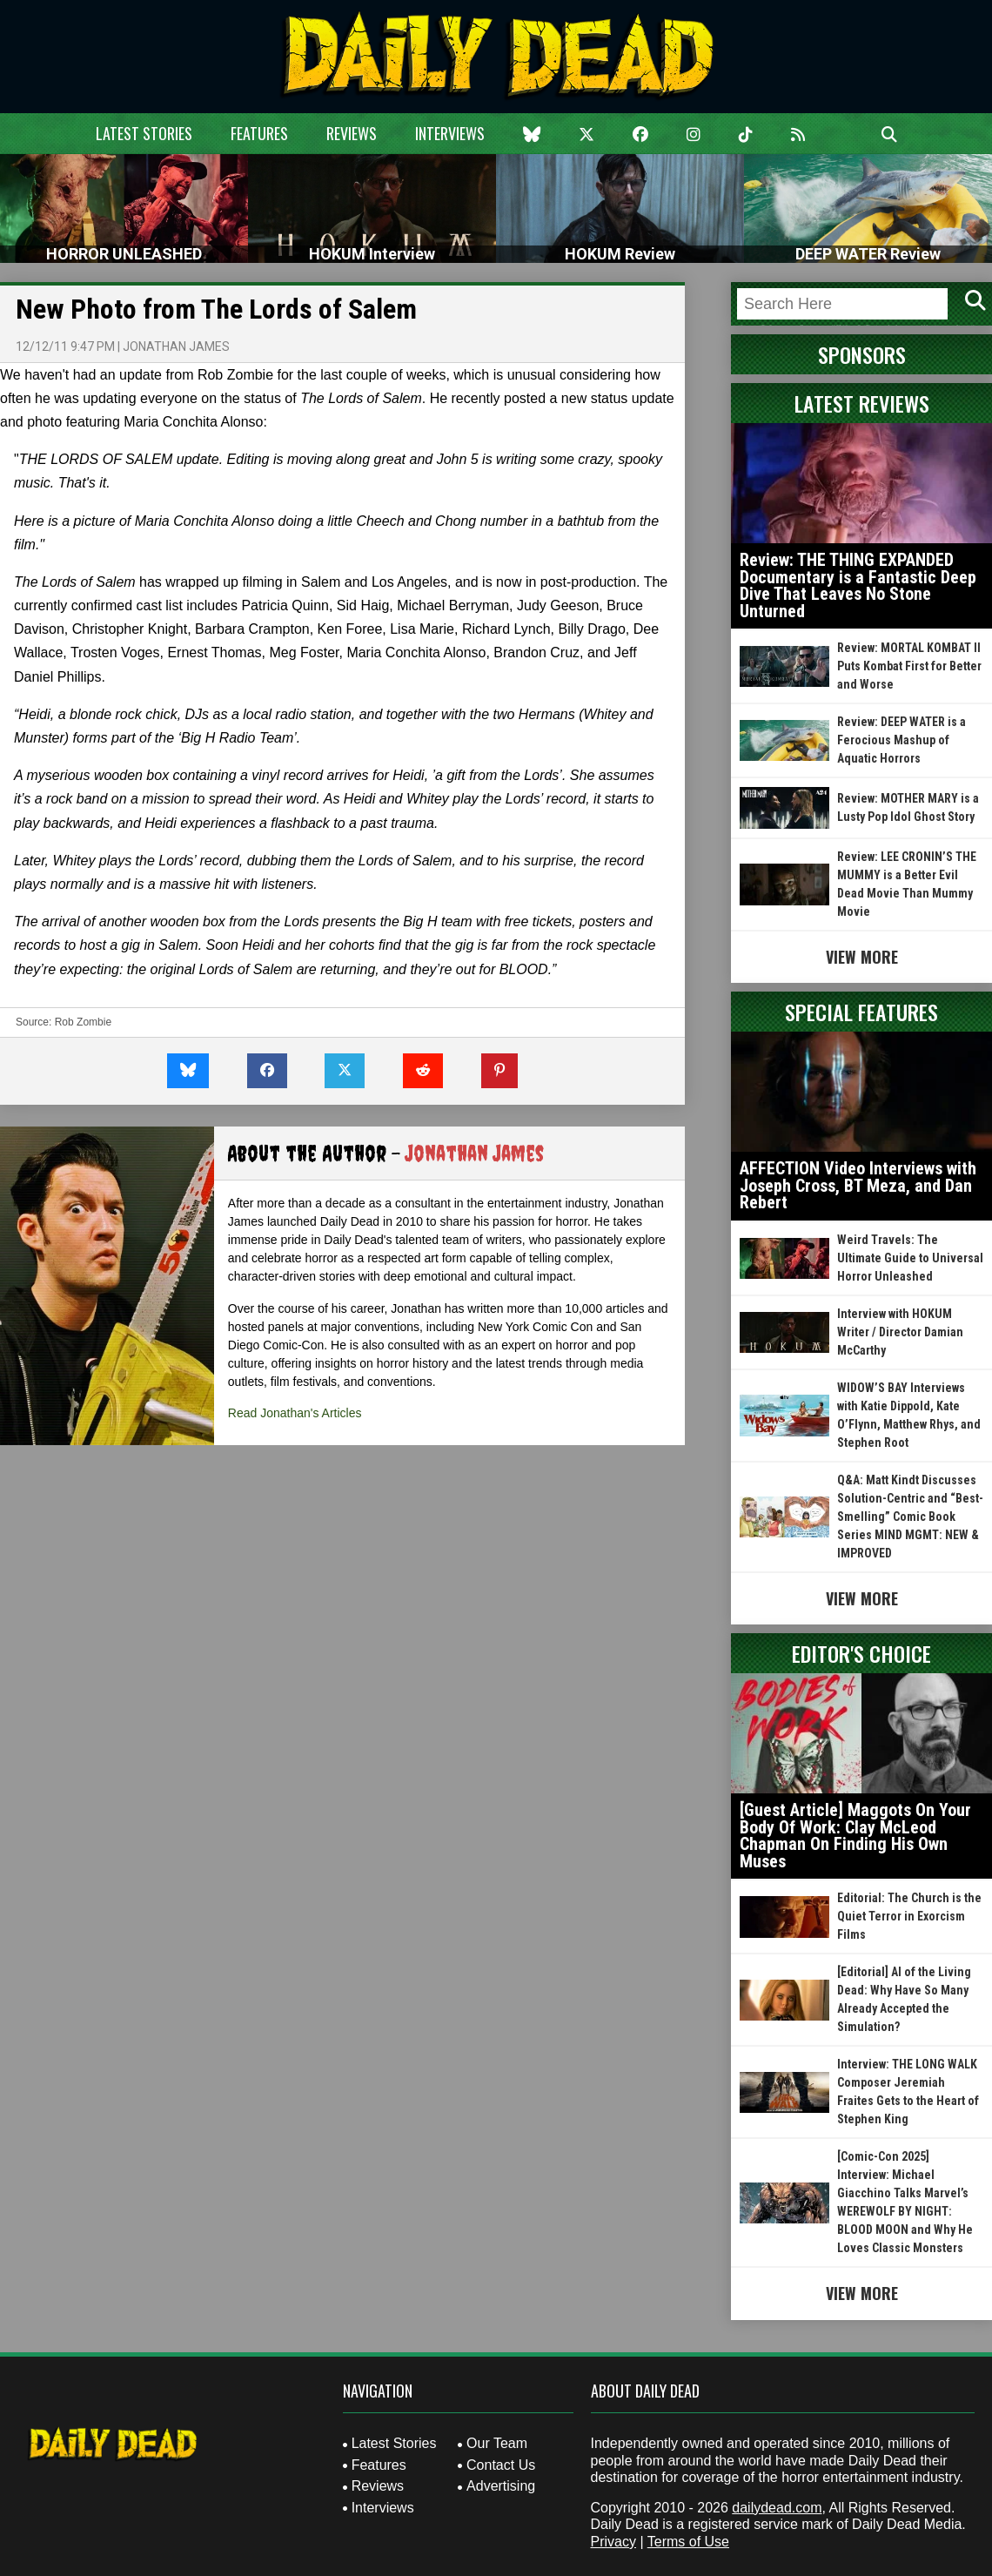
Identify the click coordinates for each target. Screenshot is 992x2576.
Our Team (496, 2443)
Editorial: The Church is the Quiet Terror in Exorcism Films (909, 1916)
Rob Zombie (83, 1022)
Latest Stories (144, 133)
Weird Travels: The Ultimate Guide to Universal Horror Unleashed (910, 1258)
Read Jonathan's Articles (295, 1413)
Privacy (613, 2541)
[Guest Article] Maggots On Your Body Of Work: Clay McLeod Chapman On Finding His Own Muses (855, 1835)
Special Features (861, 1011)
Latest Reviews (861, 403)
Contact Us (500, 2465)
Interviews (450, 133)
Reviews (351, 133)
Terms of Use (688, 2541)
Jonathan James (176, 346)
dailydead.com (776, 2507)
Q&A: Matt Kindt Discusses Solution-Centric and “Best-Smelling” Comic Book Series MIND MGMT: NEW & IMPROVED (910, 1516)
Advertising (500, 2485)
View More (862, 956)
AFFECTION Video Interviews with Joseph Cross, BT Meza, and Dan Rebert (858, 1185)
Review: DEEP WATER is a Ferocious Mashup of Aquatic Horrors (901, 740)
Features (259, 133)
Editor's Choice (861, 1653)
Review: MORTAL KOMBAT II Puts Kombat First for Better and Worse (909, 666)
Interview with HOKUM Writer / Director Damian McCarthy (900, 1332)
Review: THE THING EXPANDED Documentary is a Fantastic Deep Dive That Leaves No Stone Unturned (858, 585)
